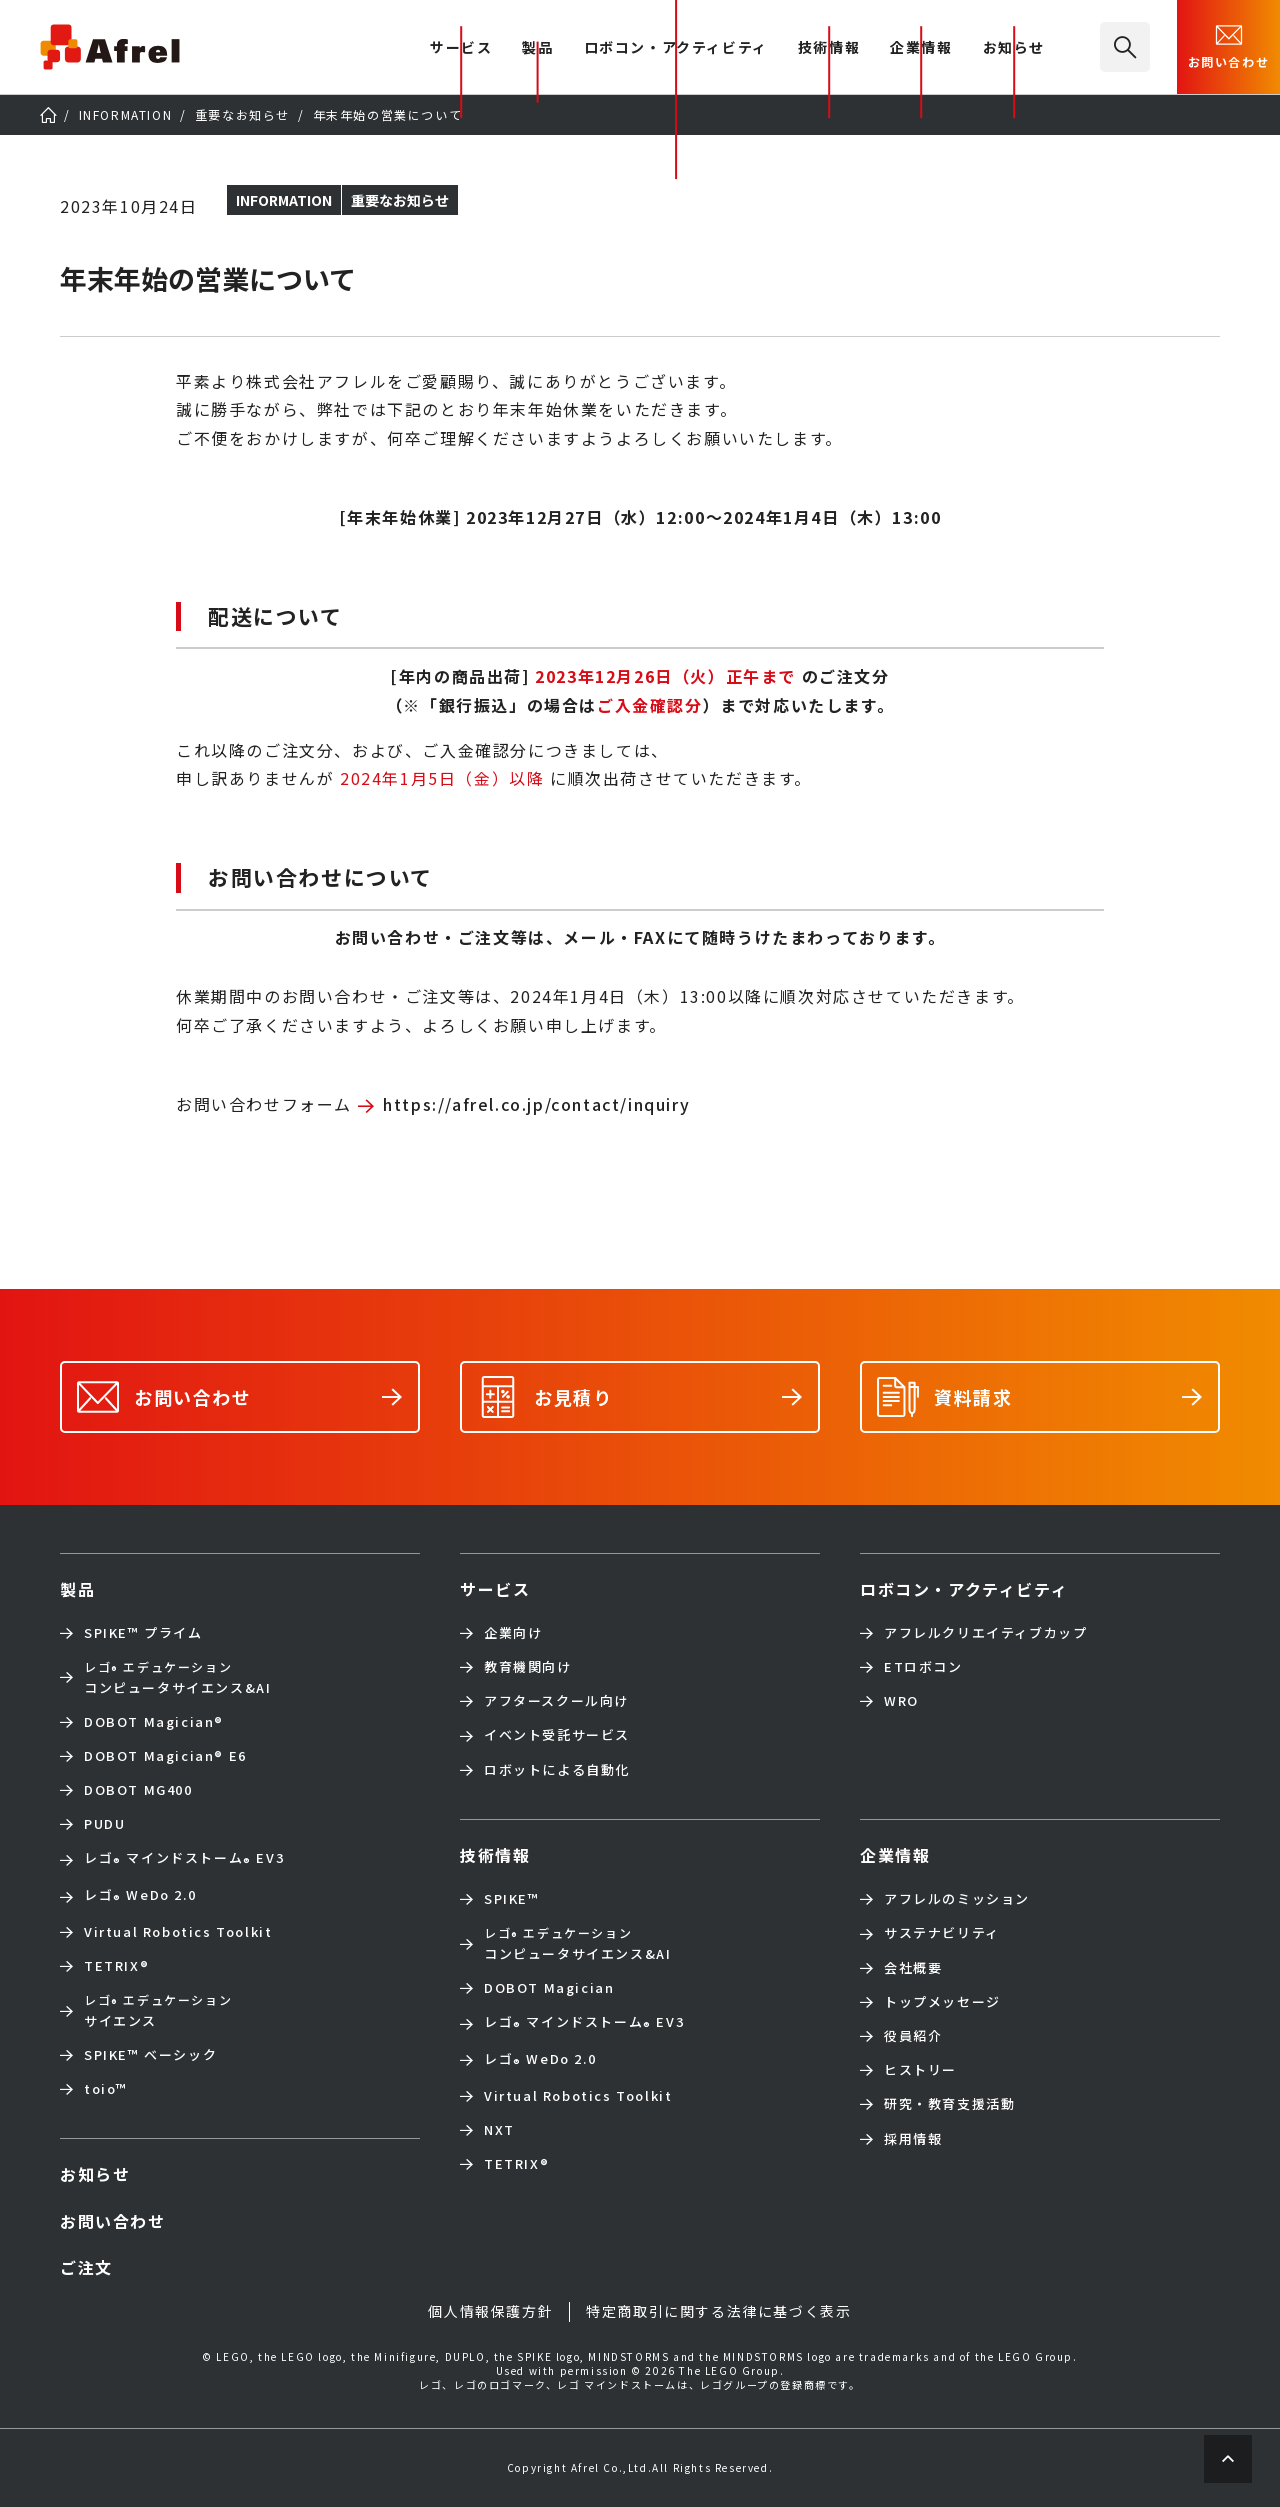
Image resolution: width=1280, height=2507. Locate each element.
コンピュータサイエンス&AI (177, 1677)
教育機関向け (528, 1667)
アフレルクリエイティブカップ (985, 1633)
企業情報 (921, 48)
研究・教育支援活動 (949, 2104)
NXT (499, 2130)
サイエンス (158, 2010)
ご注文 (86, 2267)
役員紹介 (913, 2036)
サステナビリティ (942, 1933)
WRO (901, 1701)
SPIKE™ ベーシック (150, 2055)
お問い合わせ (1229, 45)
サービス (495, 1589)
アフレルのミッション (957, 1899)
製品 (537, 48)
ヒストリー (920, 2070)
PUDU (104, 1824)
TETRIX (116, 1966)
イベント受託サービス (557, 1735)
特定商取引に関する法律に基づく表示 (718, 2311)
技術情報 (829, 48)
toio (106, 2089)
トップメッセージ (942, 2002)
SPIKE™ (512, 1899)
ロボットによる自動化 (557, 1770)
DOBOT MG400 (138, 1790)
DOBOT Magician (154, 1722)
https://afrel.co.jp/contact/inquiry (536, 1104)
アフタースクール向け (556, 1701)
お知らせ (1014, 48)
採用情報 (913, 2139)
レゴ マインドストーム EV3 (184, 1859)
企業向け (513, 1633)
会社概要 (913, 1968)
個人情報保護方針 (490, 2311)
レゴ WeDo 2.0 (140, 1896)
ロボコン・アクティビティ (676, 48)
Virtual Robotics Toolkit (178, 1932)
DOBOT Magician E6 (165, 1756)
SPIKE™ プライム (143, 1633)
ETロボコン (923, 1667)
